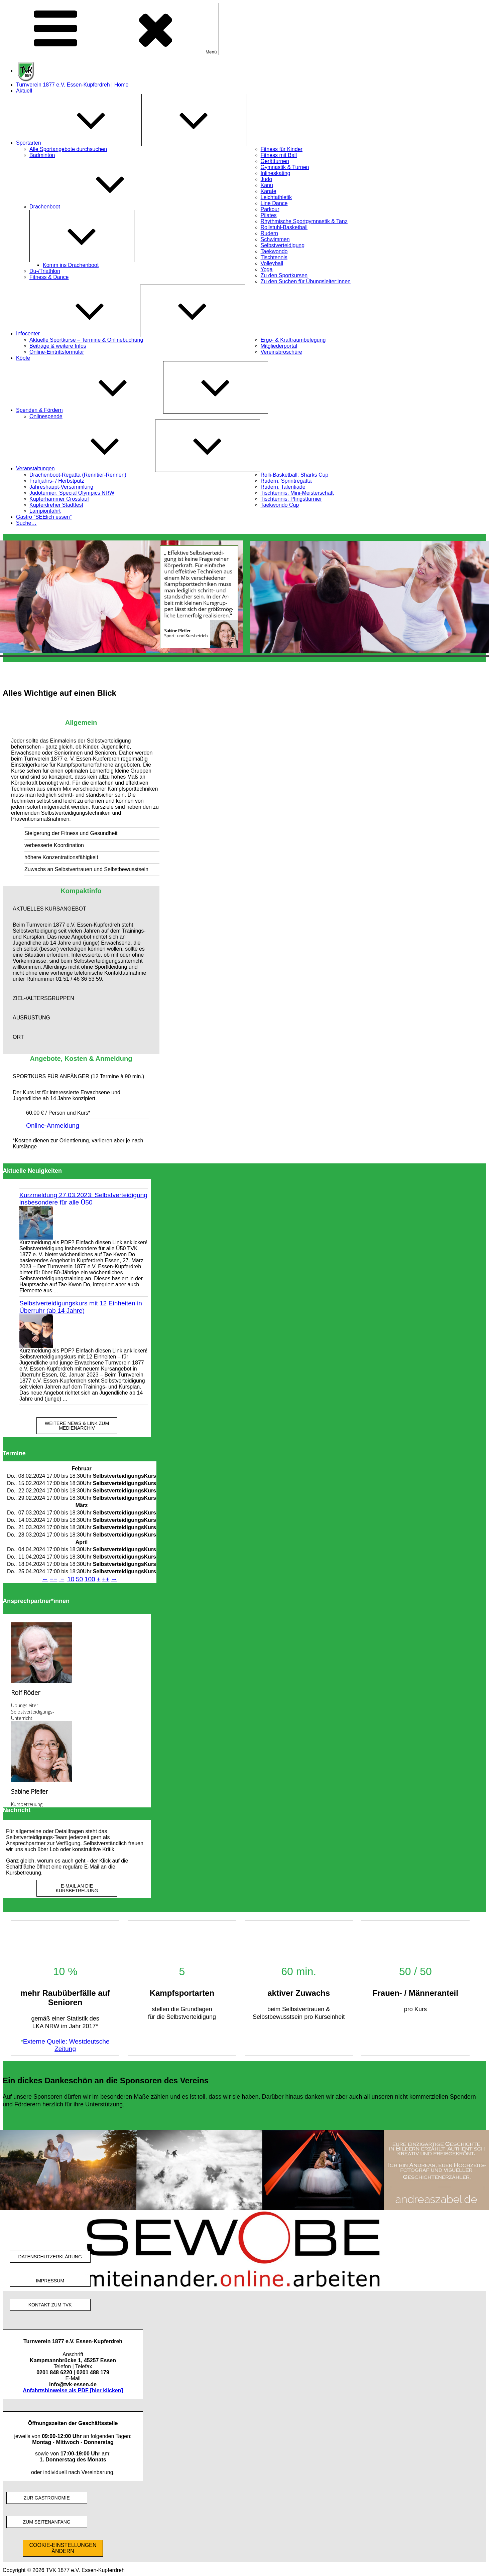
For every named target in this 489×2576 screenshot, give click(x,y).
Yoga (267, 269)
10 (70, 1579)
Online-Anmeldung (52, 1125)
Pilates (269, 215)
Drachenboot (94, 206)
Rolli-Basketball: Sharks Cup (295, 475)
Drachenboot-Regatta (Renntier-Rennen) (77, 475)
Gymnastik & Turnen (285, 167)
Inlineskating (275, 173)
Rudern (269, 233)
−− (53, 1579)
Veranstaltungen (85, 468)
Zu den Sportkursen (284, 275)
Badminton (42, 155)
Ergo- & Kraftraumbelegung (293, 340)
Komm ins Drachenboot (71, 265)
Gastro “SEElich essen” (44, 517)
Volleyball (272, 263)
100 (90, 1579)
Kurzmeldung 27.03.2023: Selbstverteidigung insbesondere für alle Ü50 (83, 1198)
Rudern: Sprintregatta (286, 481)
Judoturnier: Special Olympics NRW (71, 493)
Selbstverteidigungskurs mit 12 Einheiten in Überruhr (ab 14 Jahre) (80, 1307)
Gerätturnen (275, 161)
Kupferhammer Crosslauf (59, 499)
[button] (81, 909)
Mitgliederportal (279, 346)
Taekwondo (274, 251)
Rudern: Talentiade (283, 487)
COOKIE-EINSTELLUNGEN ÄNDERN (63, 2548)
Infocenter (78, 333)
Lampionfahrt (44, 511)
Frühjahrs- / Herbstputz (56, 481)
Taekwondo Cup (280, 505)
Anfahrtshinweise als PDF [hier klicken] (73, 2390)
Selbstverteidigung (283, 245)
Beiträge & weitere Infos (57, 346)
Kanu (267, 185)
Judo (266, 179)
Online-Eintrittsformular (56, 352)
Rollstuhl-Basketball (284, 227)
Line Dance (274, 203)
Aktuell (24, 91)
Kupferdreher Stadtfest (56, 505)
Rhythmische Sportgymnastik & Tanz (304, 221)
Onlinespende (46, 416)
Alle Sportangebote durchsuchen (68, 149)
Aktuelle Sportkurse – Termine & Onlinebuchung (86, 340)
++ (105, 1579)
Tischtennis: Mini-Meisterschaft (297, 493)
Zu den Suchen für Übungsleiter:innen (306, 281)
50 (79, 1579)
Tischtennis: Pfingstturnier (291, 499)
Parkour (270, 209)
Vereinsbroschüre (281, 352)
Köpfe (23, 358)
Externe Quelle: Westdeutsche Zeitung (66, 2045)
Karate (268, 191)
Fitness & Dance (49, 277)
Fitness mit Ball (279, 155)
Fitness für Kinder (281, 149)
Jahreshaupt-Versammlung (61, 487)
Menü (111, 28)
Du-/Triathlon (44, 271)
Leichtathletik (276, 197)
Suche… (26, 523)
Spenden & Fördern (89, 410)
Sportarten (78, 143)
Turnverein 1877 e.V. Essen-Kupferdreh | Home (72, 85)
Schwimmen (275, 239)
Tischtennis (274, 257)
